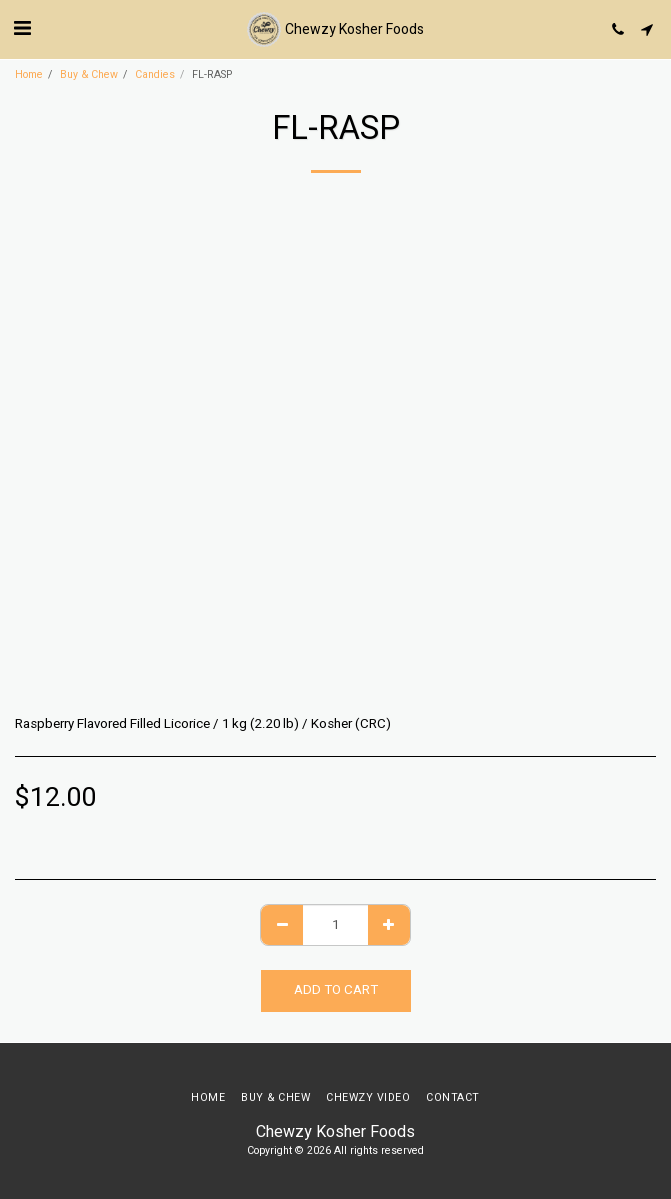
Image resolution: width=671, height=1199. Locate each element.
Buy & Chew (89, 74)
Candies (155, 74)
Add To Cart (336, 990)
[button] (22, 28)
